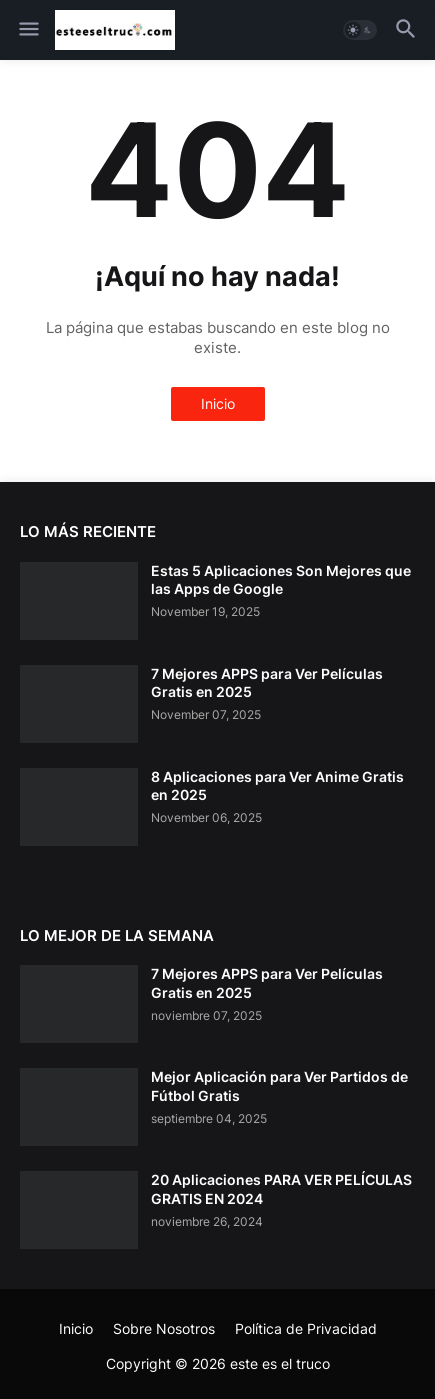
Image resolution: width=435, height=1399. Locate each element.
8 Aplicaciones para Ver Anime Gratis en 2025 (277, 785)
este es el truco (280, 1363)
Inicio (218, 403)
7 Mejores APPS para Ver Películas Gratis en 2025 (267, 682)
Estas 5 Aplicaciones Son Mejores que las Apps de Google (281, 579)
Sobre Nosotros (164, 1328)
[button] (27, 30)
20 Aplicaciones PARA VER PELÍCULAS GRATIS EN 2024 (281, 1188)
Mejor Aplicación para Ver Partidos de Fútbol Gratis (279, 1085)
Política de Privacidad (306, 1328)
